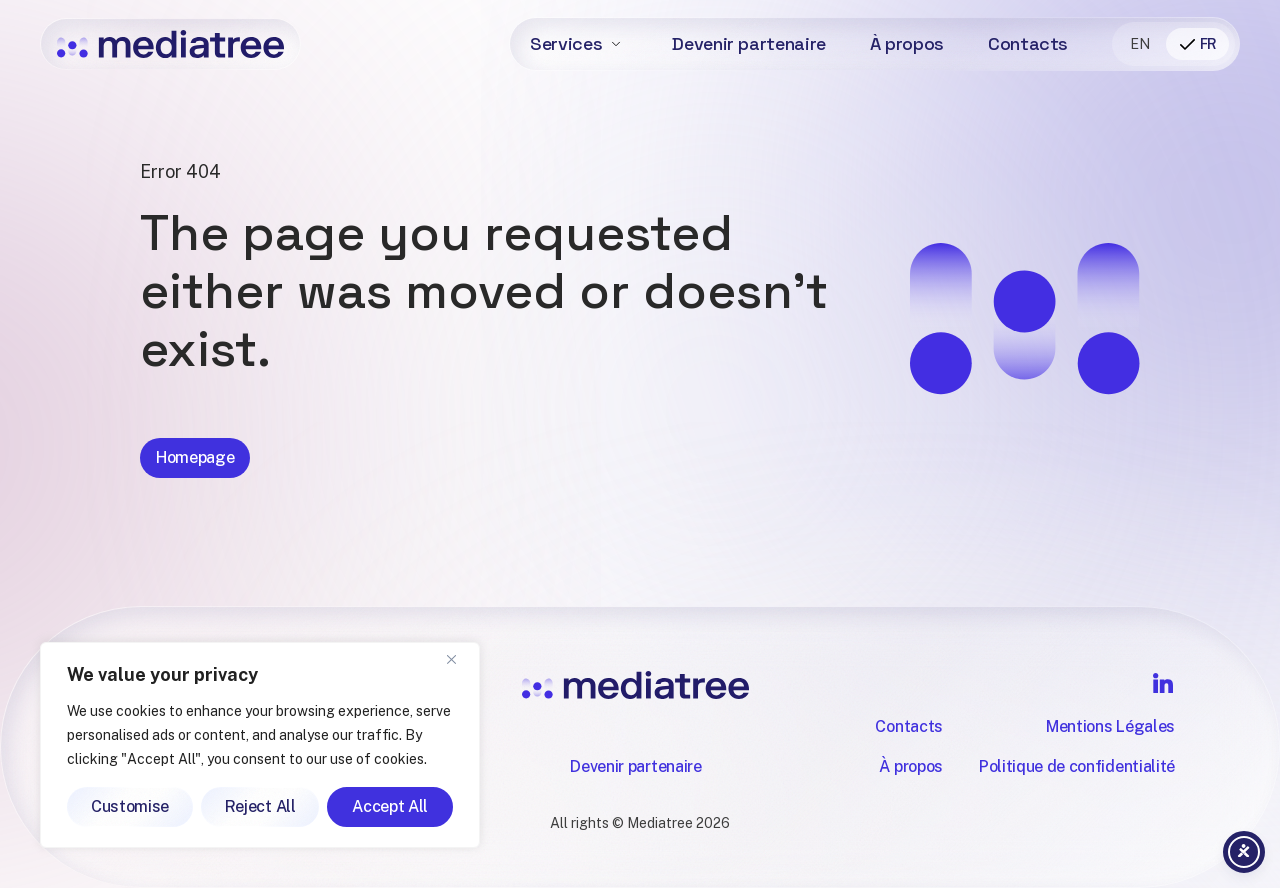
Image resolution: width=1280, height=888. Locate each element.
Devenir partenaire (749, 43)
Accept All (390, 806)
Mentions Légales (1110, 726)
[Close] (459, 659)
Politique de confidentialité (1077, 766)
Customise (130, 806)
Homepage (195, 475)
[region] (260, 745)
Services (566, 43)
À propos (907, 43)
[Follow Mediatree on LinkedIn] (1163, 683)
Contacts (1028, 43)
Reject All (260, 806)
